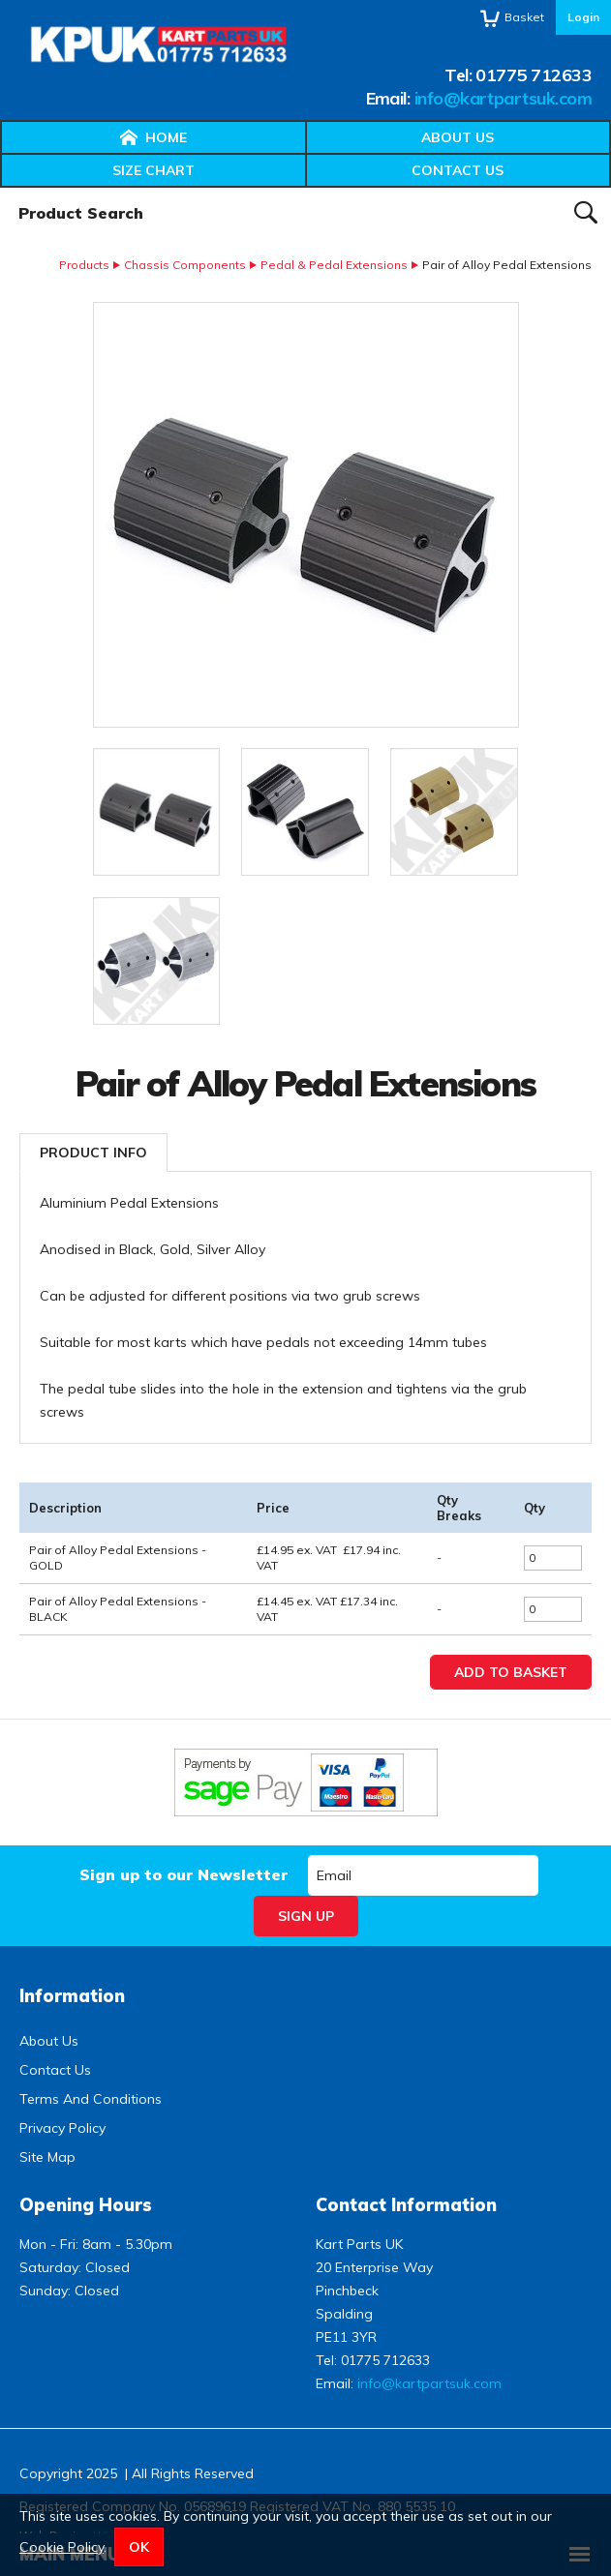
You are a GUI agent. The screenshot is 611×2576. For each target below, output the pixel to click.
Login (583, 17)
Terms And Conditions (90, 2099)
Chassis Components (185, 264)
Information (72, 1996)
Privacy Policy (62, 2128)
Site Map (47, 2157)
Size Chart (153, 170)
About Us (457, 137)
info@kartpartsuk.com (503, 98)
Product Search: (0, 188)
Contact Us (458, 170)
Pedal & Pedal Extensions (334, 264)
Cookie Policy (61, 2547)
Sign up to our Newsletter (183, 1874)
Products (84, 264)
